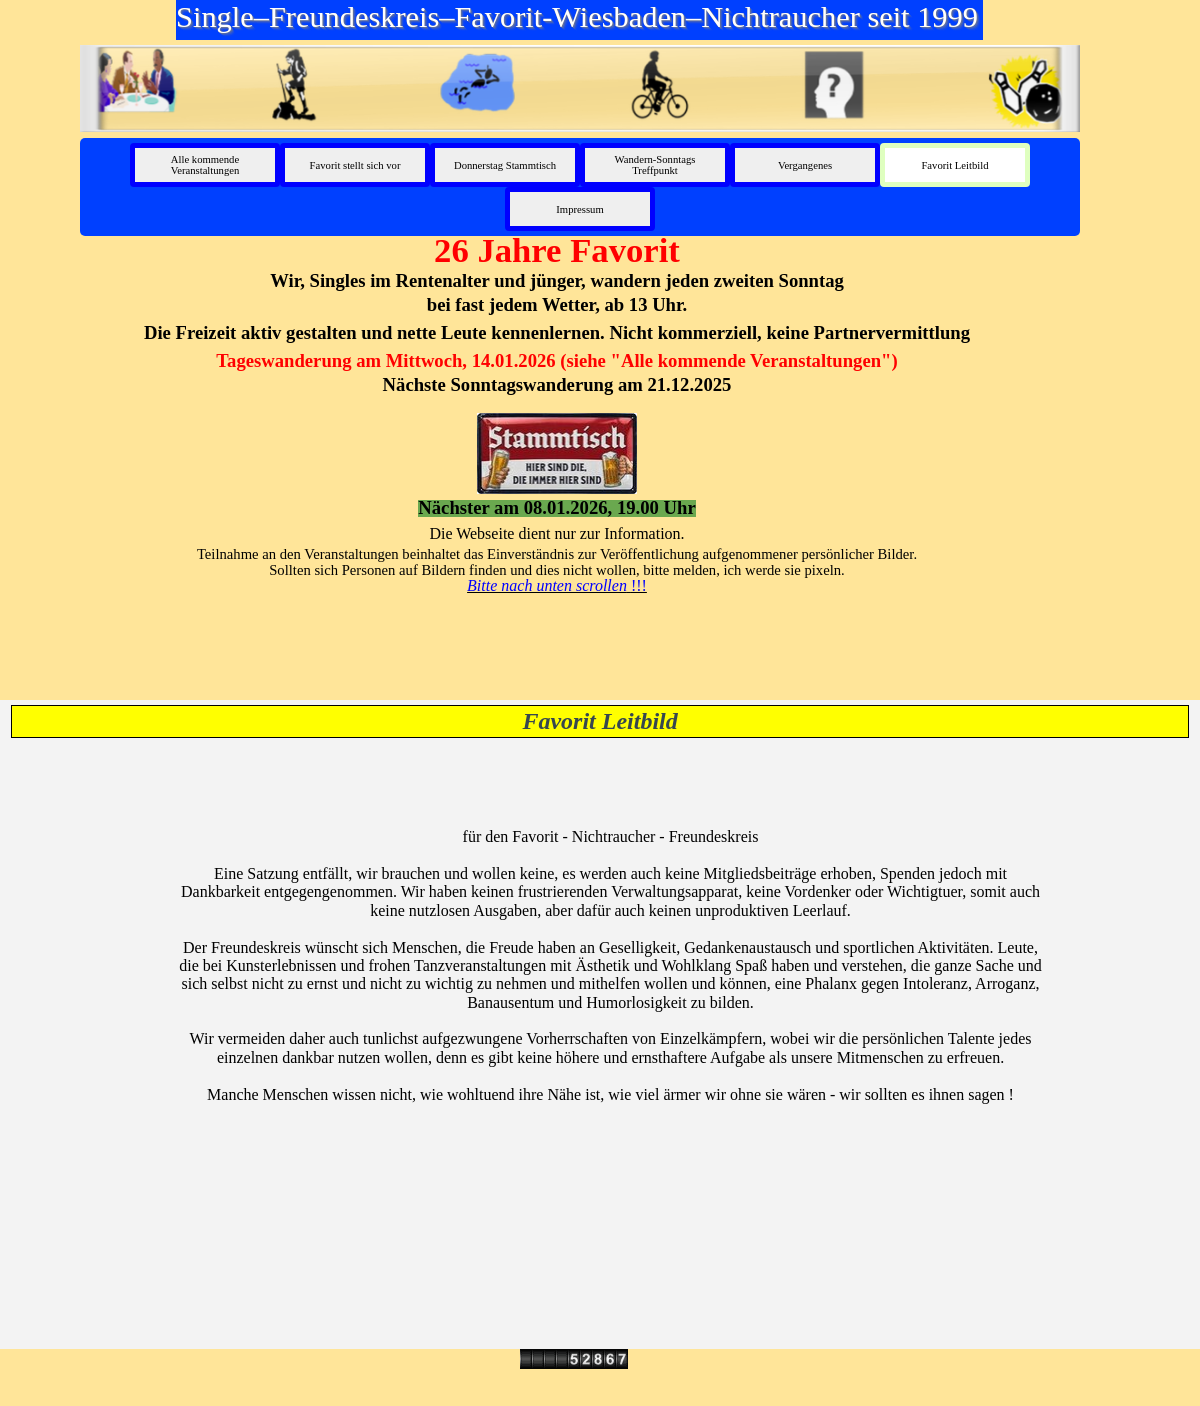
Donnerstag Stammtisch (505, 165)
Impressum (579, 209)
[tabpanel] (557, 412)
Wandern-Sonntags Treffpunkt (655, 165)
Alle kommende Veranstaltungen (205, 165)
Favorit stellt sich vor (355, 165)
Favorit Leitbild (954, 165)
